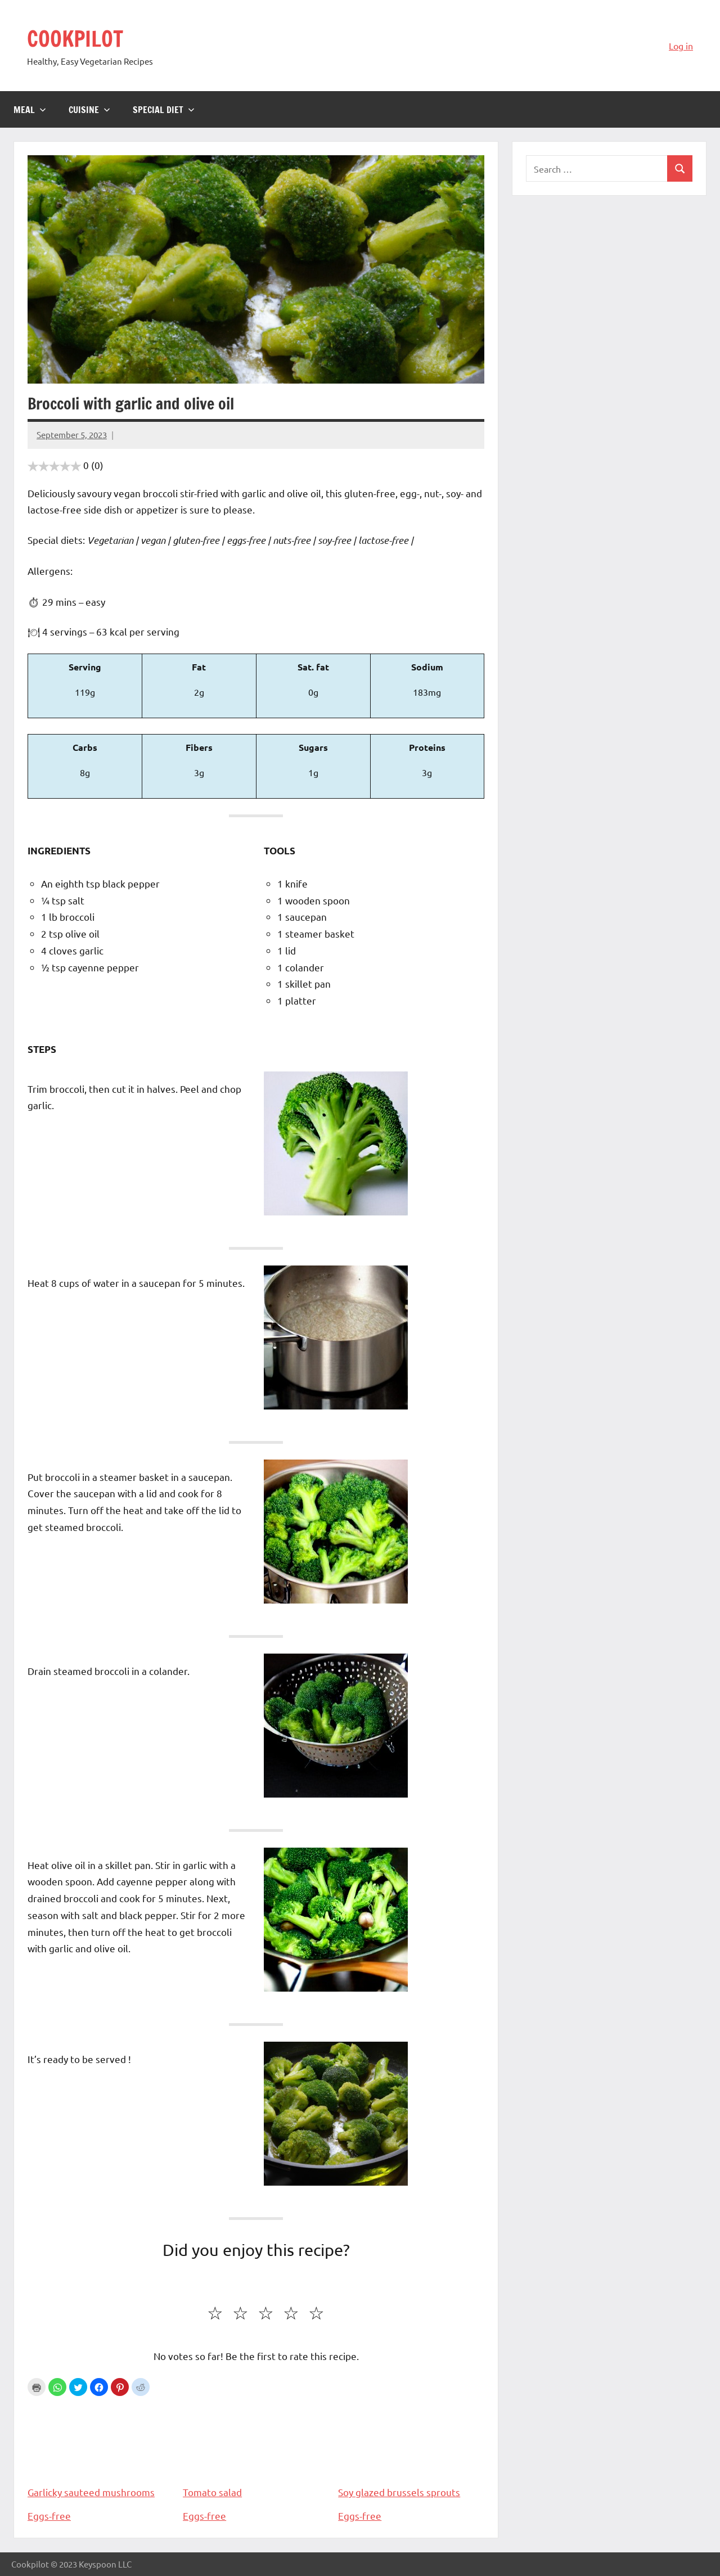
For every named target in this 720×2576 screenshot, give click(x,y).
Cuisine (89, 109)
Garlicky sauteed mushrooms (101, 2448)
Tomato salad (256, 2448)
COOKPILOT (77, 38)
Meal (30, 109)
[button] (57, 2387)
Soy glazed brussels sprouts (411, 2448)
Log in (681, 45)
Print (37, 2387)
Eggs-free (49, 2515)
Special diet (164, 109)
